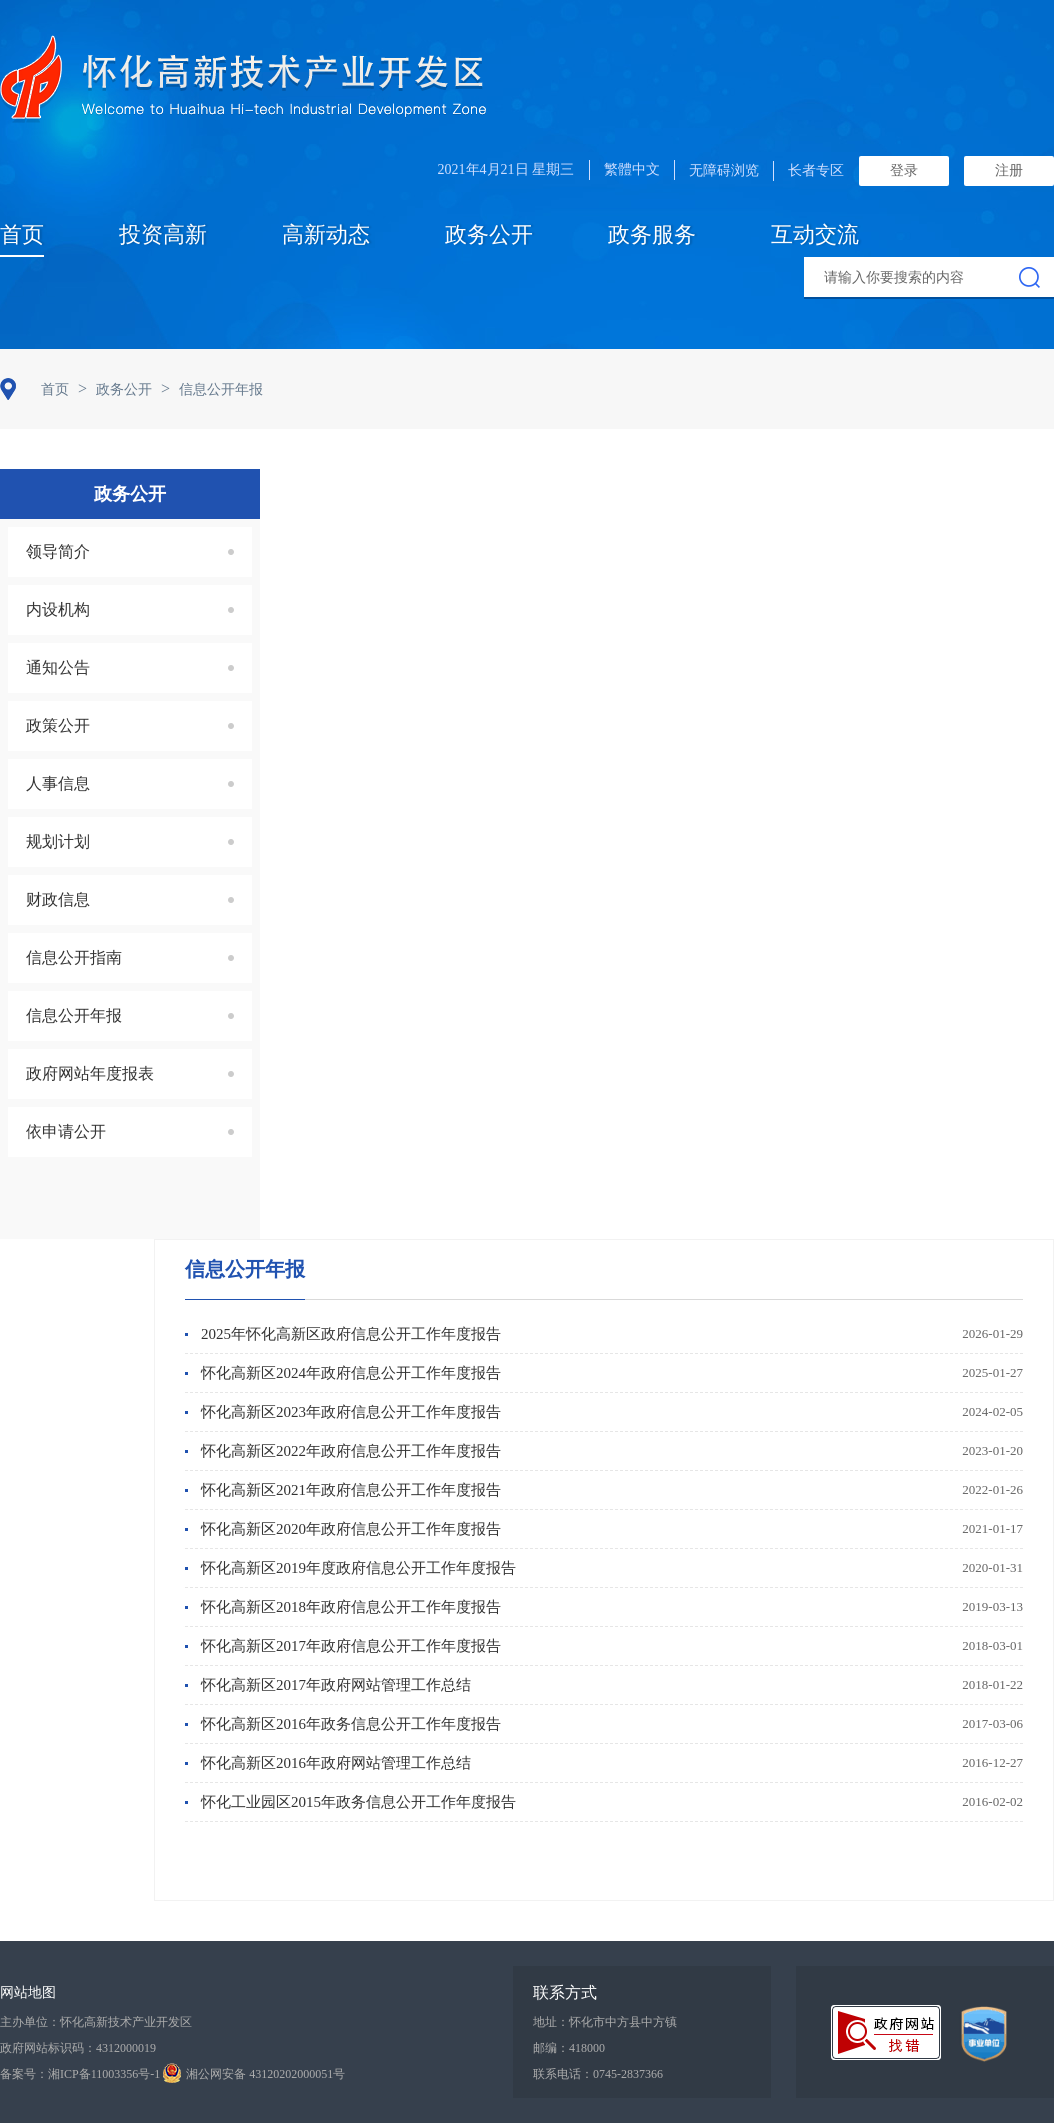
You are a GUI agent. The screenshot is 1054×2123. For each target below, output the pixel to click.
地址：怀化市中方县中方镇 (605, 2022)
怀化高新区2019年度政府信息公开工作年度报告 (358, 1568)
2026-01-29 (992, 1333)
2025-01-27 (992, 1372)
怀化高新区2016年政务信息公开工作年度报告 (351, 1724)
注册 (1009, 170)
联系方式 (565, 1993)
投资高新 (163, 234)
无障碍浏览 (724, 170)
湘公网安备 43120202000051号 (254, 2074)
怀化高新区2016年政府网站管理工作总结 (336, 1763)
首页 (22, 234)
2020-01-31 (992, 1567)
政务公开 (489, 234)
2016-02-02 (992, 1801)
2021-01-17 (992, 1528)
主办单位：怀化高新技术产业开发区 (96, 2022)
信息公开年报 (245, 1269)
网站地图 (28, 1993)
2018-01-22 (992, 1684)
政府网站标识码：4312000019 (78, 2048)
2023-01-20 (992, 1450)
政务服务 (652, 234)
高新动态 (326, 234)
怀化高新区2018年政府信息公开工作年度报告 (351, 1607)
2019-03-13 (992, 1606)
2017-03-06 (992, 1723)
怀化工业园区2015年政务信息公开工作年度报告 (358, 1802)
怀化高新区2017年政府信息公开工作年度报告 (351, 1646)
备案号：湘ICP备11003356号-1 (80, 2074)
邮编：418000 (569, 2048)
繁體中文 (632, 169)
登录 (904, 170)
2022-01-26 (992, 1489)
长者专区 (816, 170)
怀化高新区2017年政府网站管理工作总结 (336, 1685)
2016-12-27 (992, 1762)
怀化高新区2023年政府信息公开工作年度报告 (351, 1412)
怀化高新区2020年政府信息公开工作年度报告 (351, 1529)
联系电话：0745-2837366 (598, 2074)
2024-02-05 (992, 1411)
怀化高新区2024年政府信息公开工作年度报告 (351, 1373)
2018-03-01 (992, 1645)
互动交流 (815, 234)
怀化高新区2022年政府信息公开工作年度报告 (351, 1451)
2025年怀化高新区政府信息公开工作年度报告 (351, 1334)
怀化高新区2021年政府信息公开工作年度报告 (351, 1490)
